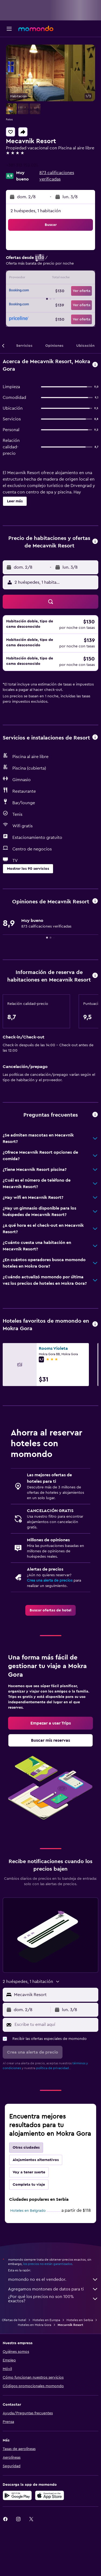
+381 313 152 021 (22, 165)
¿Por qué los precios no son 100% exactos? (53, 2298)
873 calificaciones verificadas (56, 176)
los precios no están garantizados (47, 2263)
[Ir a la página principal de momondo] (35, 28)
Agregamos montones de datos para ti (53, 2289)
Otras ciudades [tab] (26, 2147)
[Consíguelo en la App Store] (49, 2495)
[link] (50, 1610)
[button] (9, 29)
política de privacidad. (53, 2068)
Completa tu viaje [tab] (29, 2185)
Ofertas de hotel (14, 2320)
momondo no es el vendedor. (53, 2279)
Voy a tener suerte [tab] (29, 2172)
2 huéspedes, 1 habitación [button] (36, 211)
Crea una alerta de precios (49, 1580)
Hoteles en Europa (46, 2320)
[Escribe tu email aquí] (55, 2024)
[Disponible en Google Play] (17, 2495)
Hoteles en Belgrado (28, 2211)
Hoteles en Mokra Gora (34, 2324)
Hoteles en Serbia (80, 2320)
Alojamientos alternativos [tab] (36, 2160)
